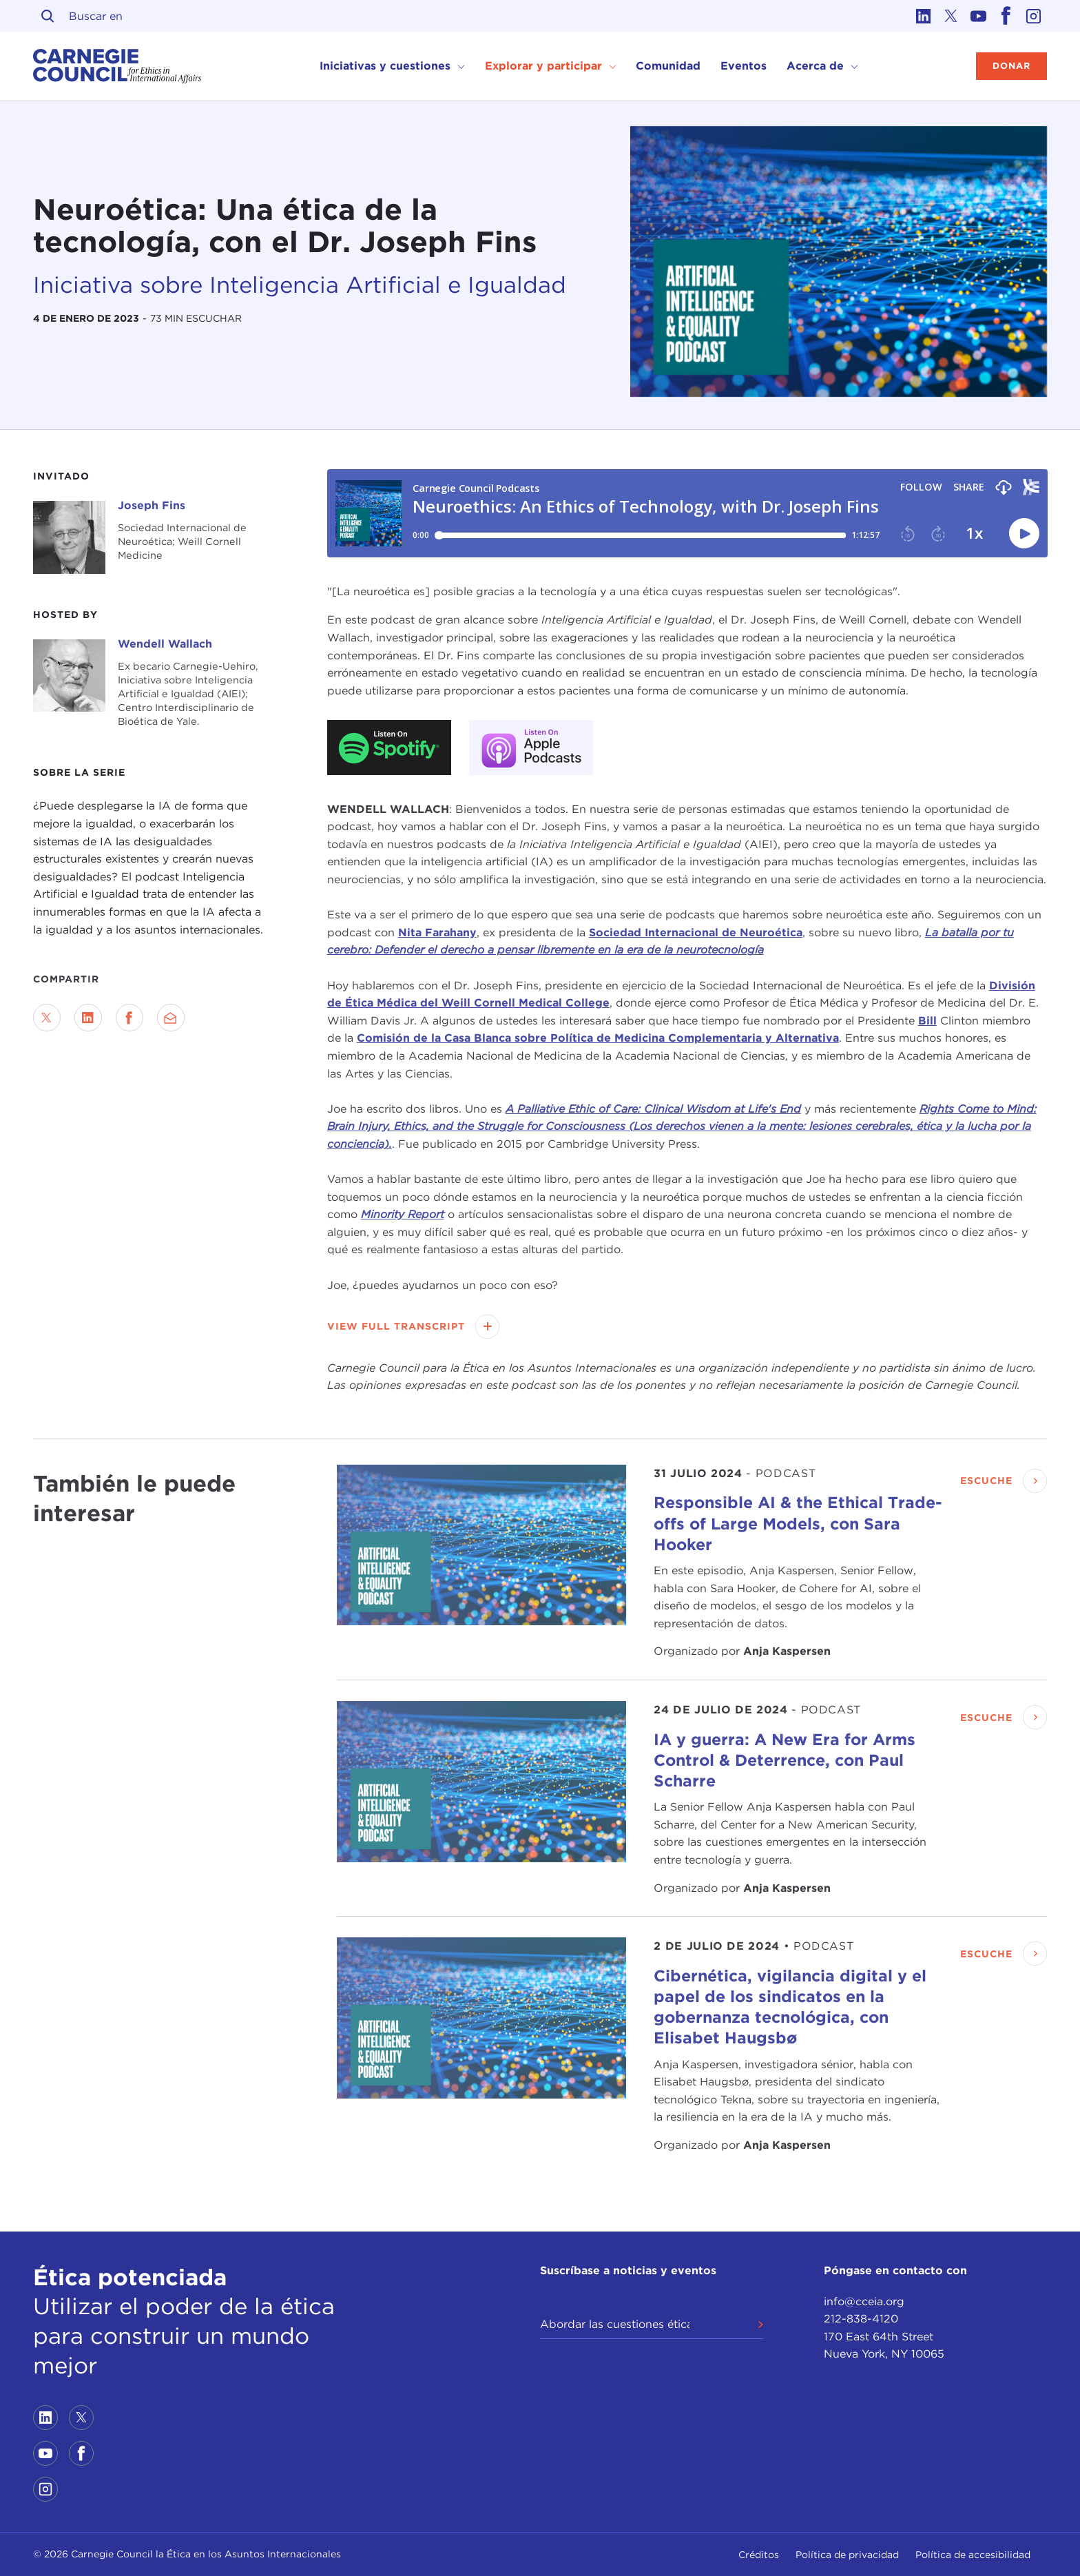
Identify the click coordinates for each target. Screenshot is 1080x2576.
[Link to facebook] (1005, 16)
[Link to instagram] (1033, 16)
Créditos (758, 2554)
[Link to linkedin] (923, 16)
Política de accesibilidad (972, 2554)
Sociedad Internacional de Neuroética (695, 932)
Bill (927, 1020)
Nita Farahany (437, 932)
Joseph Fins (151, 505)
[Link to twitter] (950, 16)
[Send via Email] (171, 1017)
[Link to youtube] (978, 16)
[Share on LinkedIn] (88, 1017)
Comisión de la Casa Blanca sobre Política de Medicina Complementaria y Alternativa (598, 1037)
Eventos (743, 65)
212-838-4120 (861, 2318)
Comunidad (668, 65)
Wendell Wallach (165, 643)
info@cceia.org (864, 2301)
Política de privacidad (847, 2554)
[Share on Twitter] (47, 1017)
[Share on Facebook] (129, 1017)
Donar (1011, 66)
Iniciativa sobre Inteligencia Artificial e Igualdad (299, 284)
